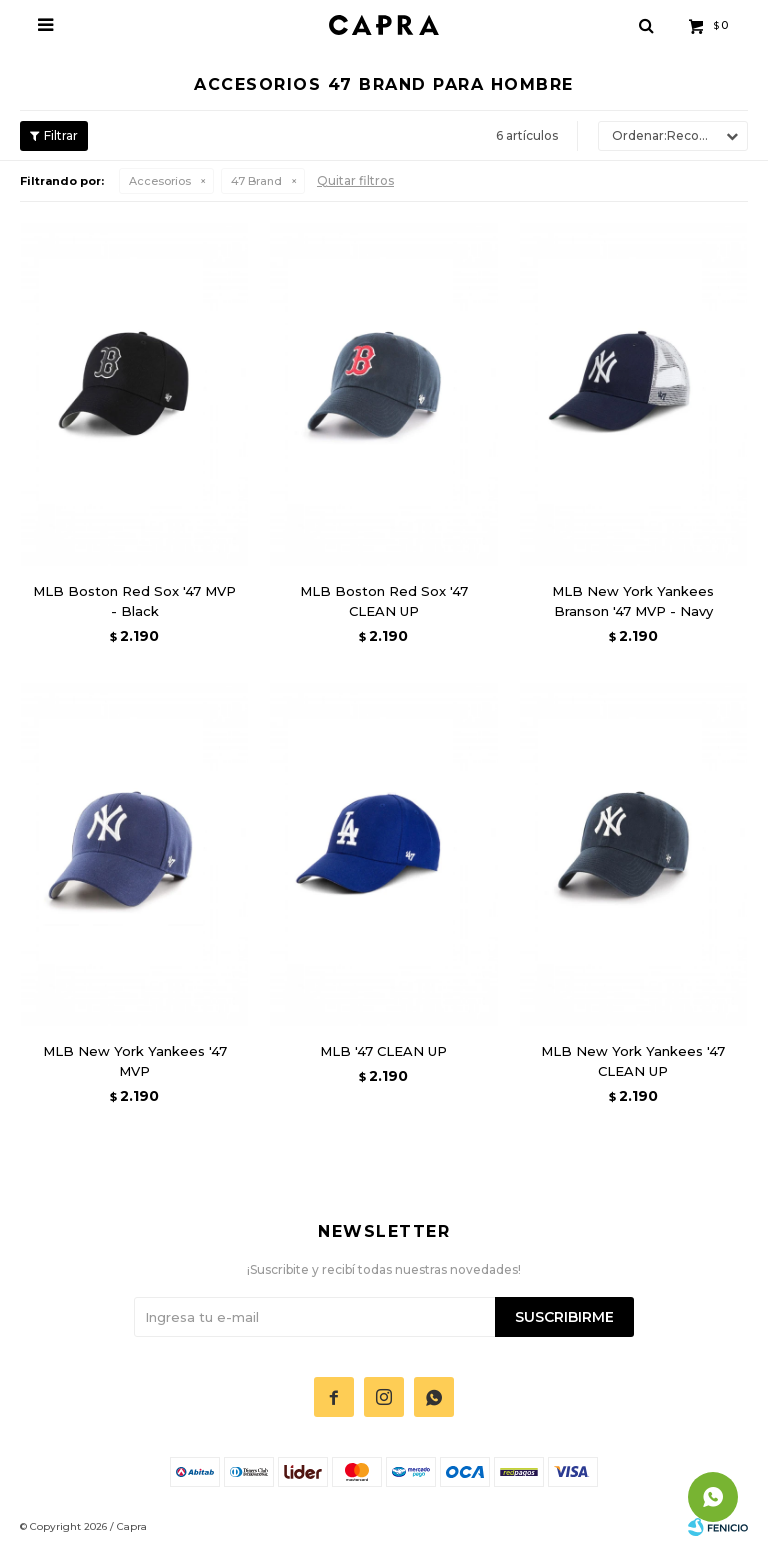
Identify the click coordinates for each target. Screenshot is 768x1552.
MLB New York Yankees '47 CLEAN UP (633, 1061)
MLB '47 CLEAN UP (383, 1051)
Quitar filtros (355, 180)
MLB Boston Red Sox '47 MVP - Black (134, 601)
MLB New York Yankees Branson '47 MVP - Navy (633, 601)
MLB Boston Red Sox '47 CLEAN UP (384, 601)
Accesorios (160, 181)
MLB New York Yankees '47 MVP (135, 1061)
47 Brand (256, 181)
